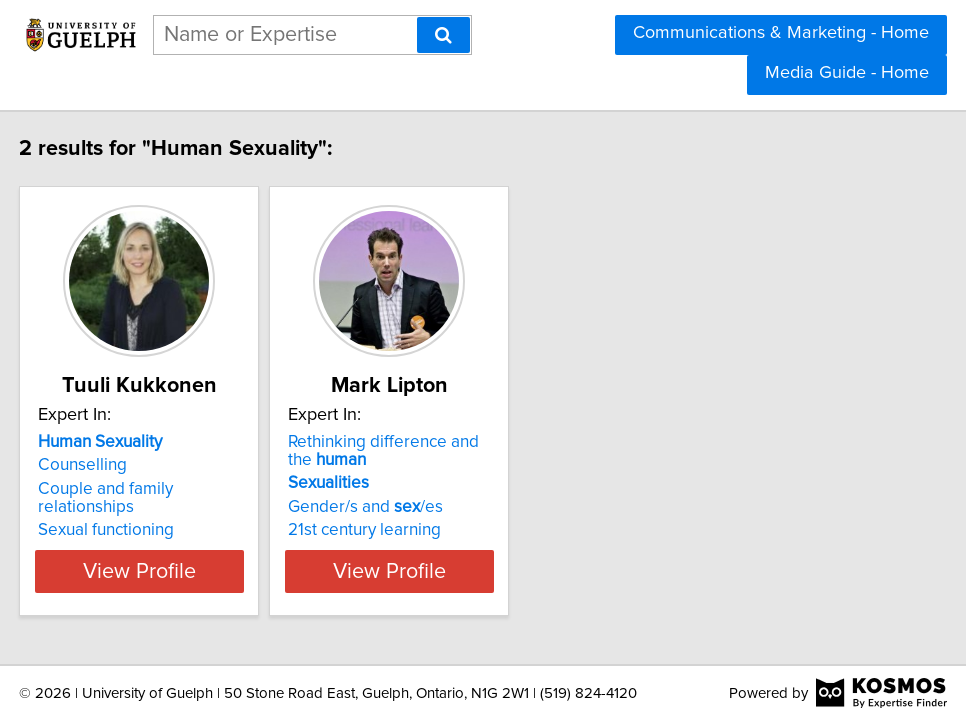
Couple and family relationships (169, 489)
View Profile (178, 571)
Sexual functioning (120, 512)
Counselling (96, 465)
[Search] (443, 35)
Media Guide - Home (847, 73)
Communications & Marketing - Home (781, 33)
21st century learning (428, 530)
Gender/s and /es (429, 507)
